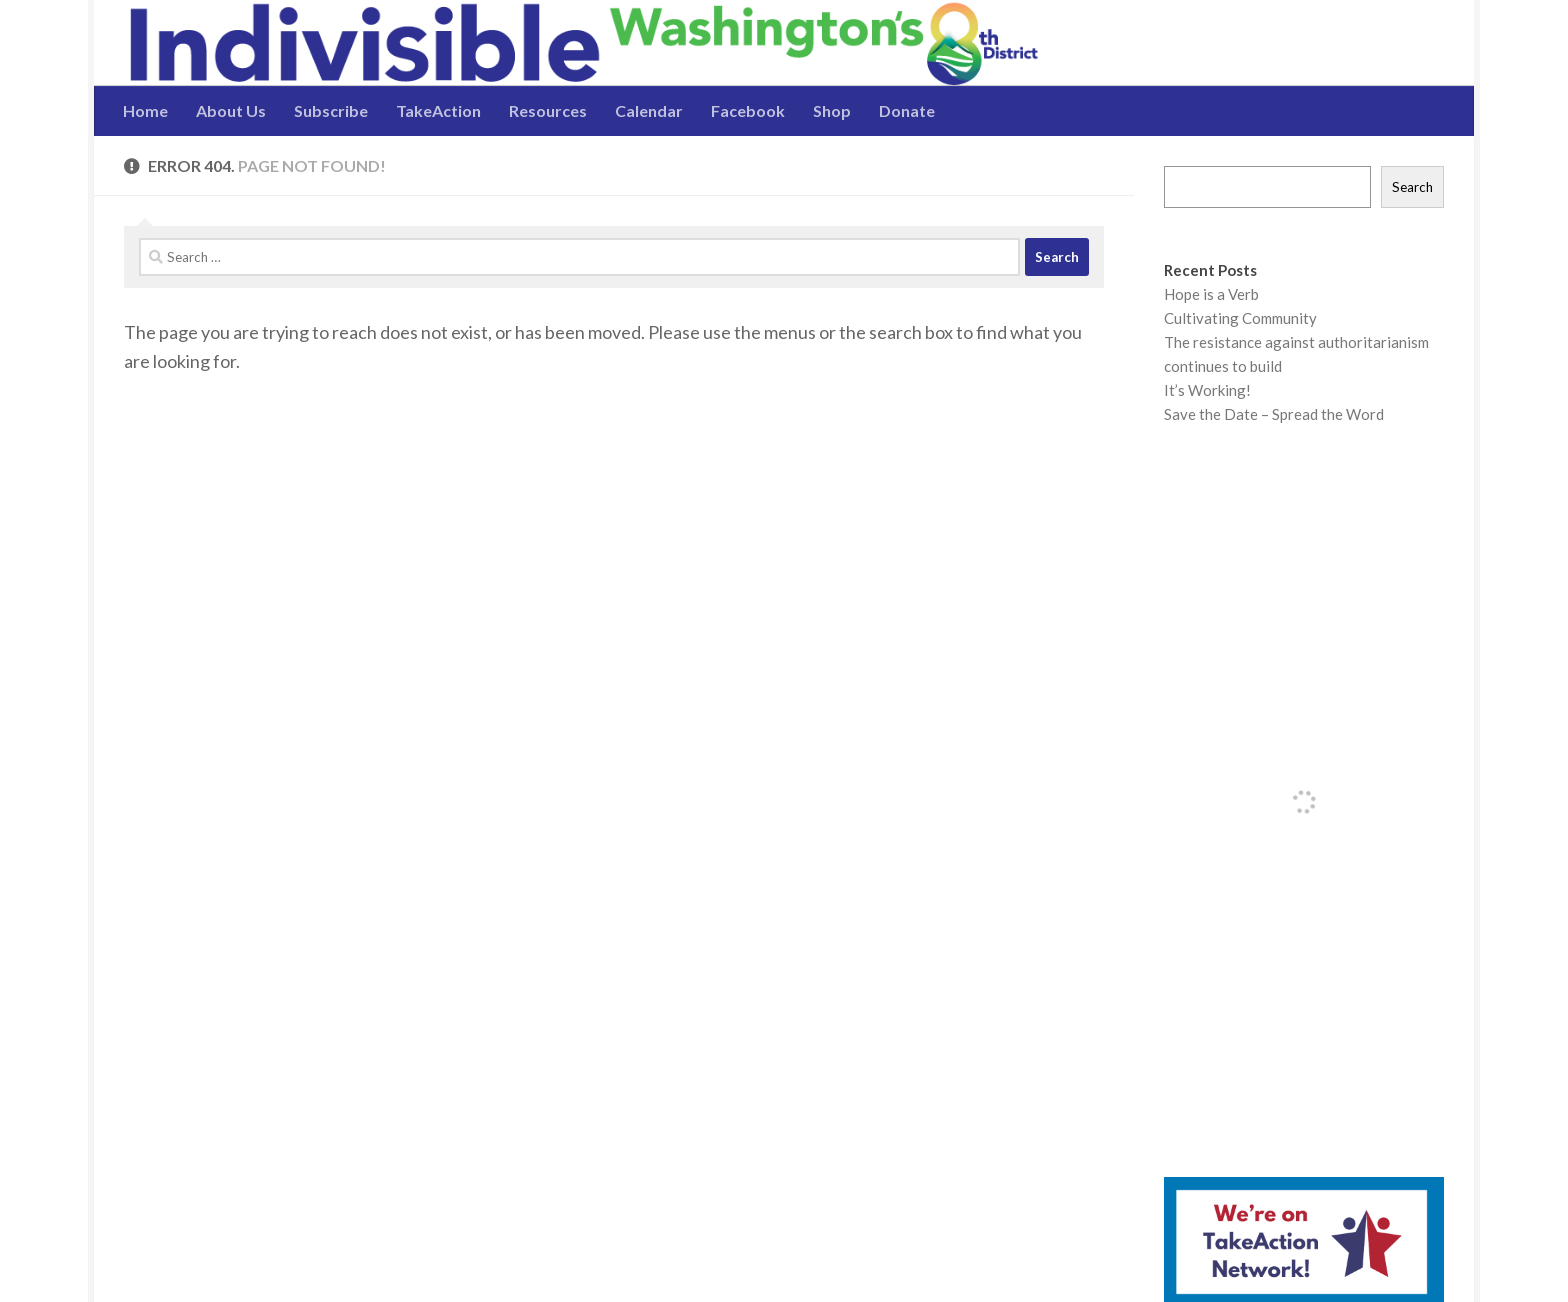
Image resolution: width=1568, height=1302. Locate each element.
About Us (231, 110)
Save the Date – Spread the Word (1274, 414)
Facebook (748, 110)
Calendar (649, 110)
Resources (548, 110)
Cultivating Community (1240, 318)
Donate (907, 110)
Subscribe (331, 110)
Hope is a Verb (1211, 294)
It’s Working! (1207, 390)
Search (1412, 187)
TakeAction (438, 110)
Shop (832, 110)
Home (145, 110)
